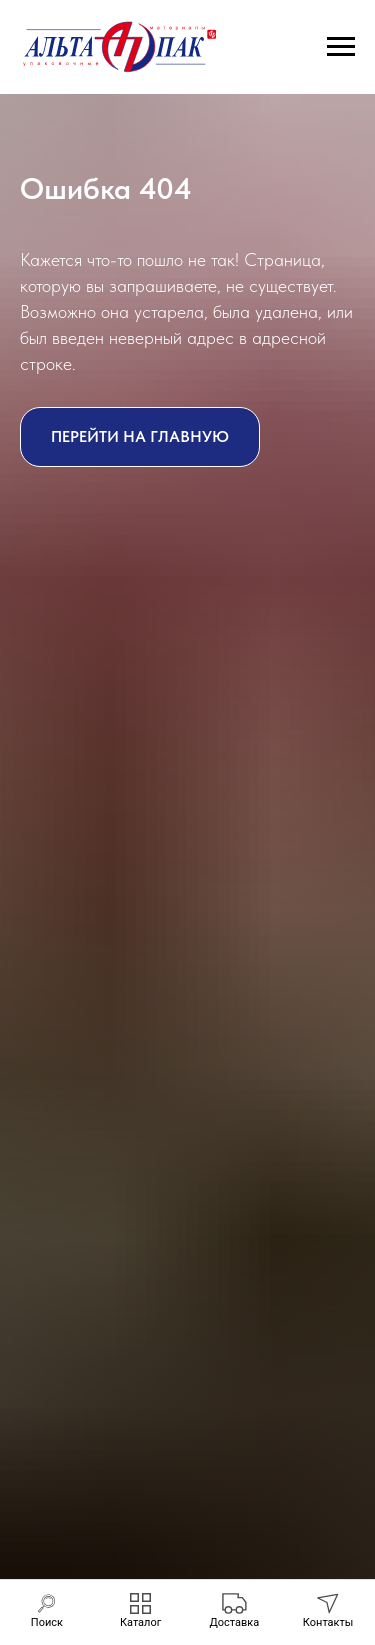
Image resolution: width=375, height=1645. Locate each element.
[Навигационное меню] (341, 47)
